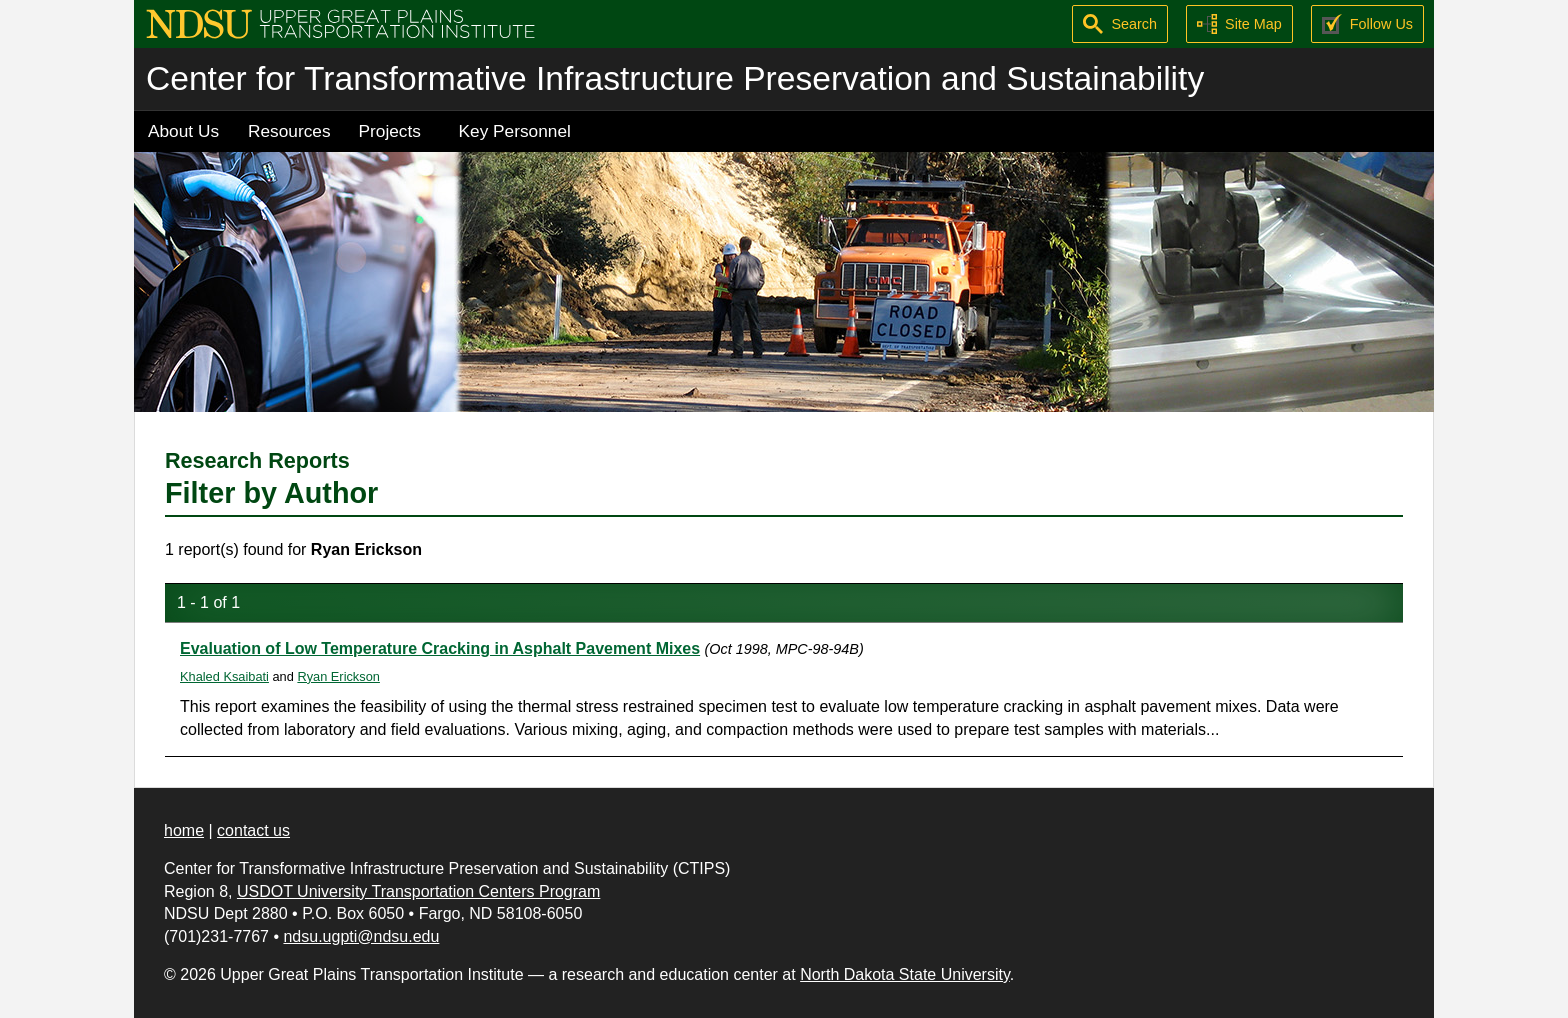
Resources (289, 131)
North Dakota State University (905, 974)
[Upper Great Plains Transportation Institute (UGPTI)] (340, 22)
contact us (253, 830)
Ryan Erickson (338, 676)
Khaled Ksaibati (224, 676)
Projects (390, 131)
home (184, 830)
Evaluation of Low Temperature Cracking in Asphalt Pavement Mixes (440, 648)
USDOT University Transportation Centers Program (418, 891)
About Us (183, 131)
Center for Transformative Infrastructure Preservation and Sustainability (675, 78)
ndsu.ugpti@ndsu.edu (361, 936)
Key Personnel (515, 131)
